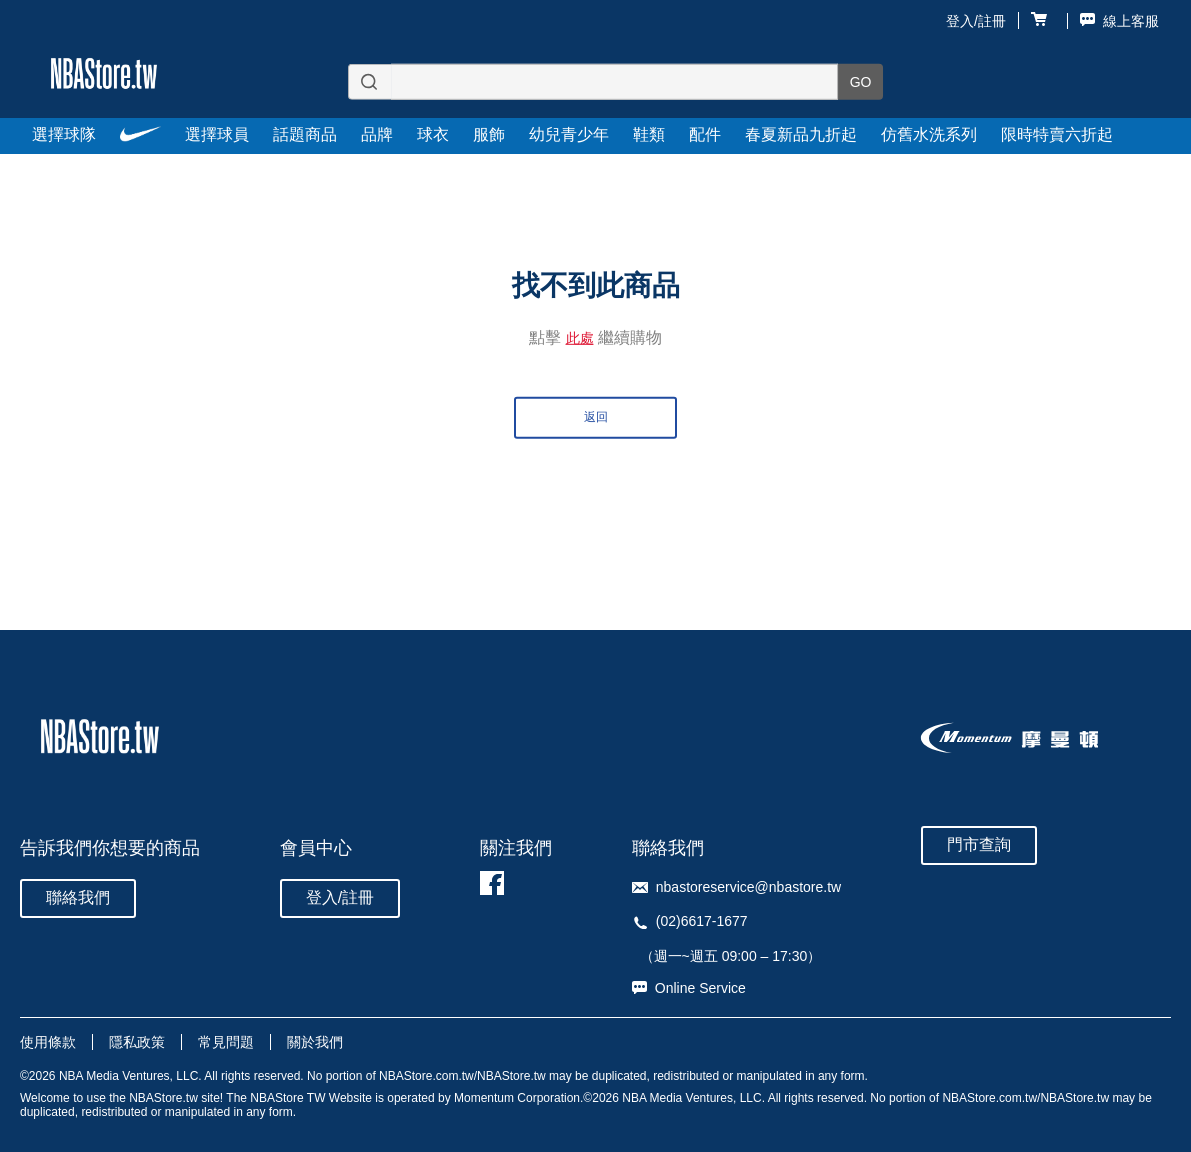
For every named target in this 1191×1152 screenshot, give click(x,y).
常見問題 (226, 1042)
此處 (580, 337)
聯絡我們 (78, 897)
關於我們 (315, 1042)
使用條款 (48, 1042)
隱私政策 (137, 1042)
